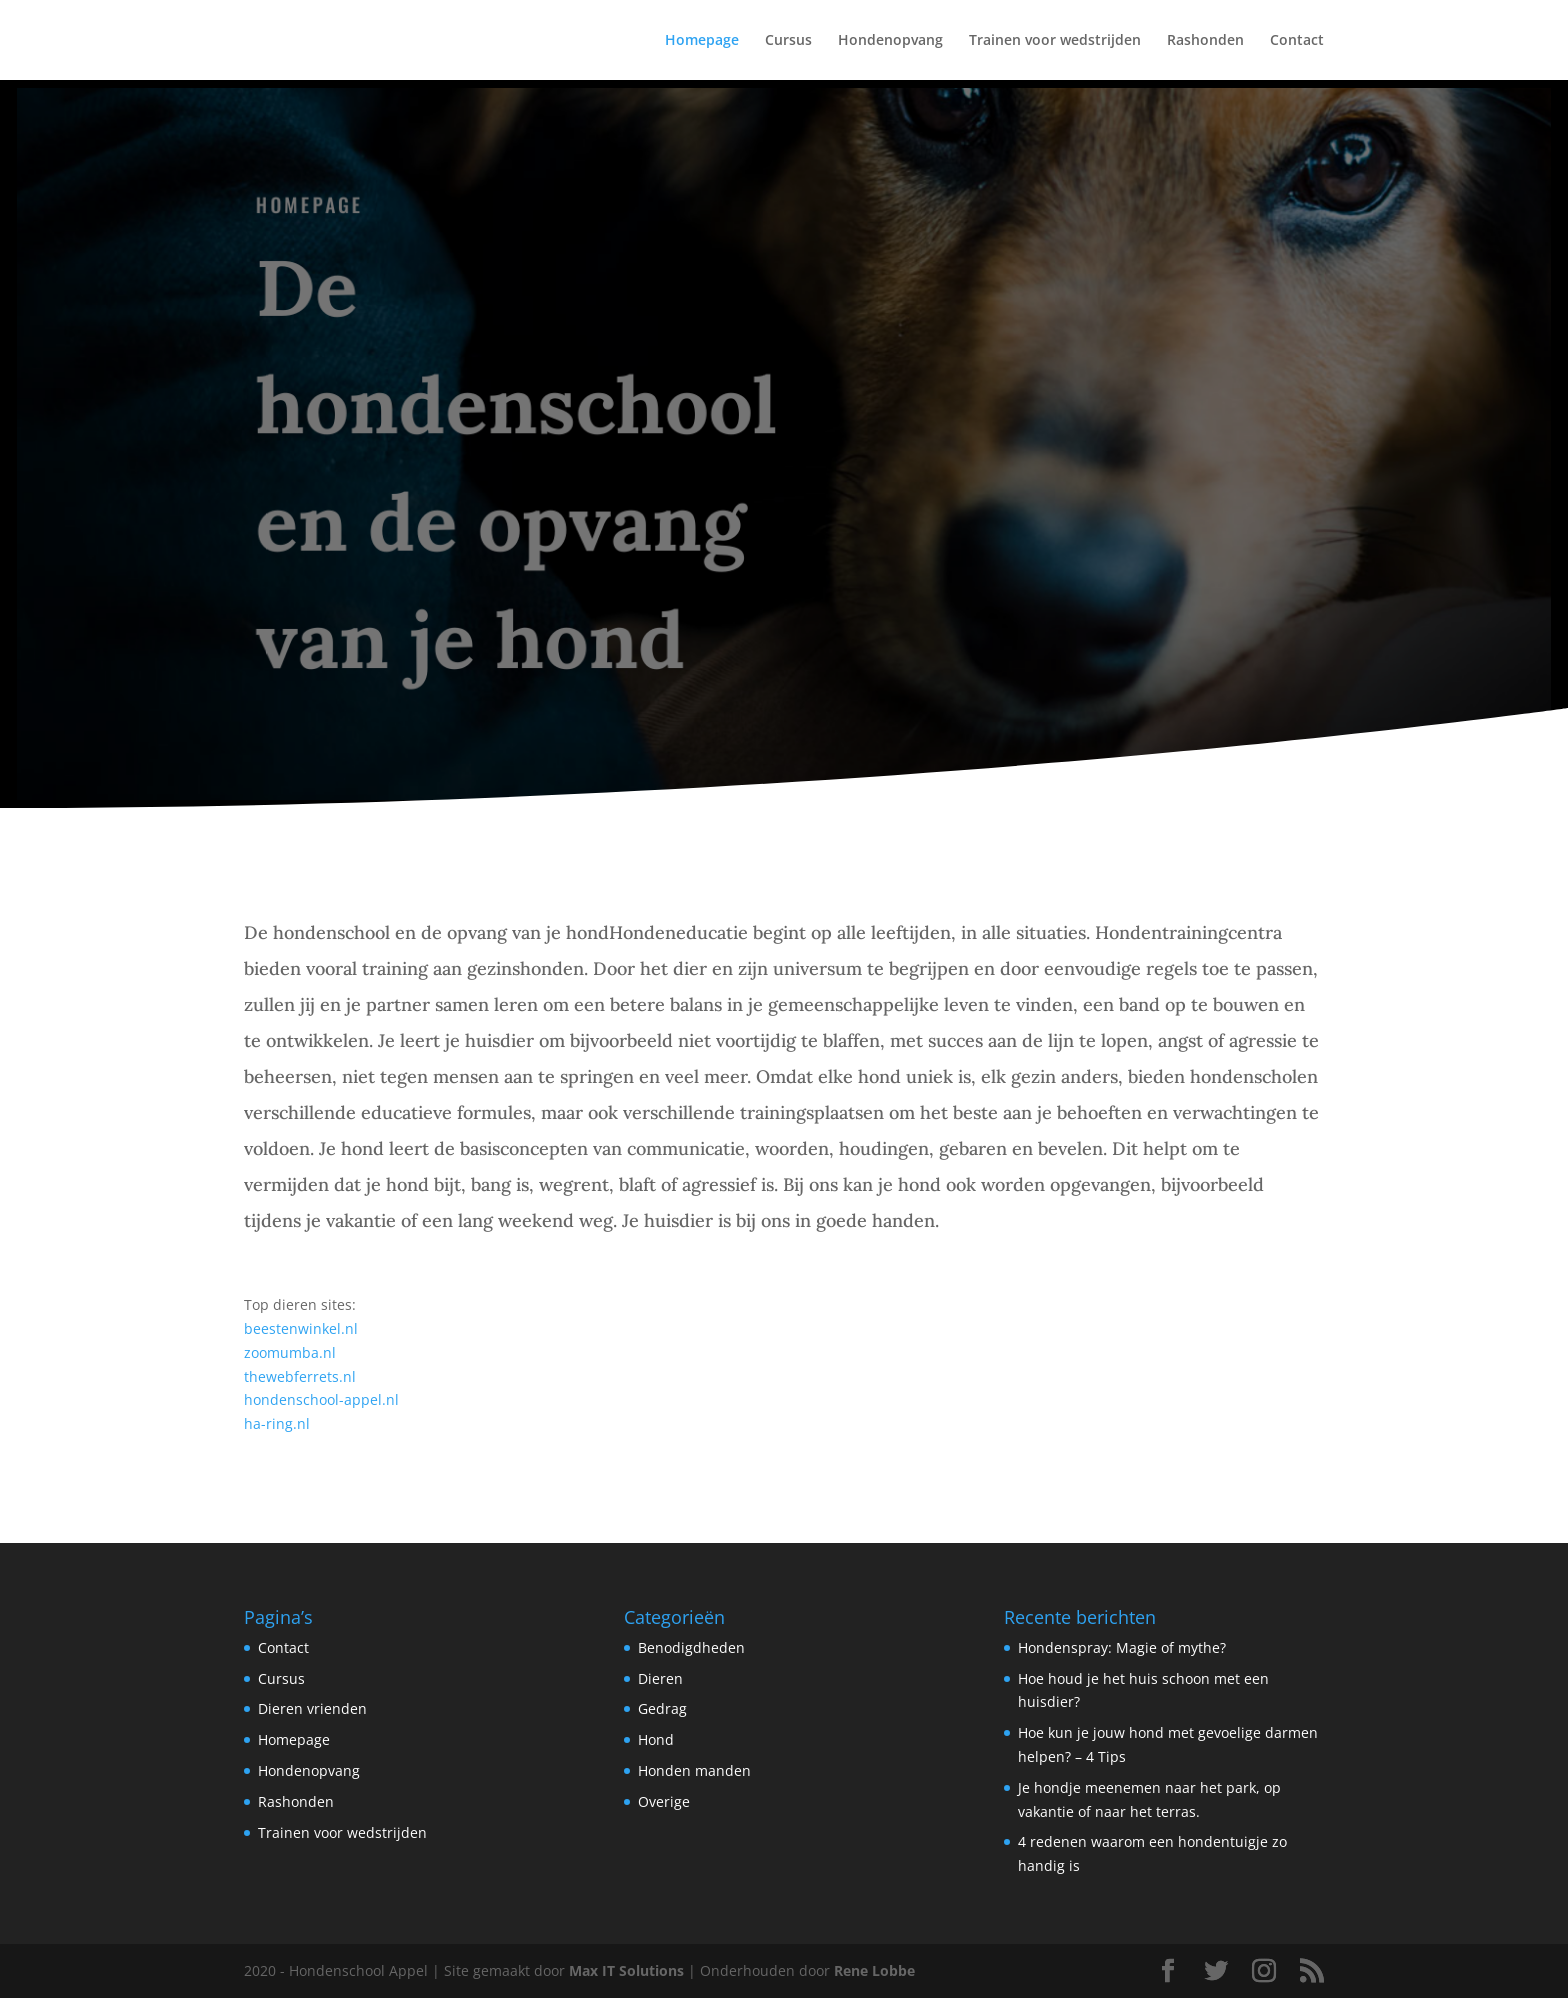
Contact (1297, 41)
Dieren (660, 1678)
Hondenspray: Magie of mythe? (1122, 1647)
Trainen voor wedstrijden (1055, 41)
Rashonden (1205, 41)
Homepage (702, 41)
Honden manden (694, 1770)
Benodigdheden (691, 1647)
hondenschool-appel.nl (321, 1399)
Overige (664, 1801)
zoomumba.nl (290, 1352)
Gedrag (662, 1708)
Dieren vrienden (312, 1708)
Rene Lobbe (874, 1970)
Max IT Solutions (626, 1970)
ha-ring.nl (277, 1423)
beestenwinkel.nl (301, 1328)
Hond (656, 1739)
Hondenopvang (890, 41)
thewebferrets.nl (300, 1376)
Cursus (788, 41)
